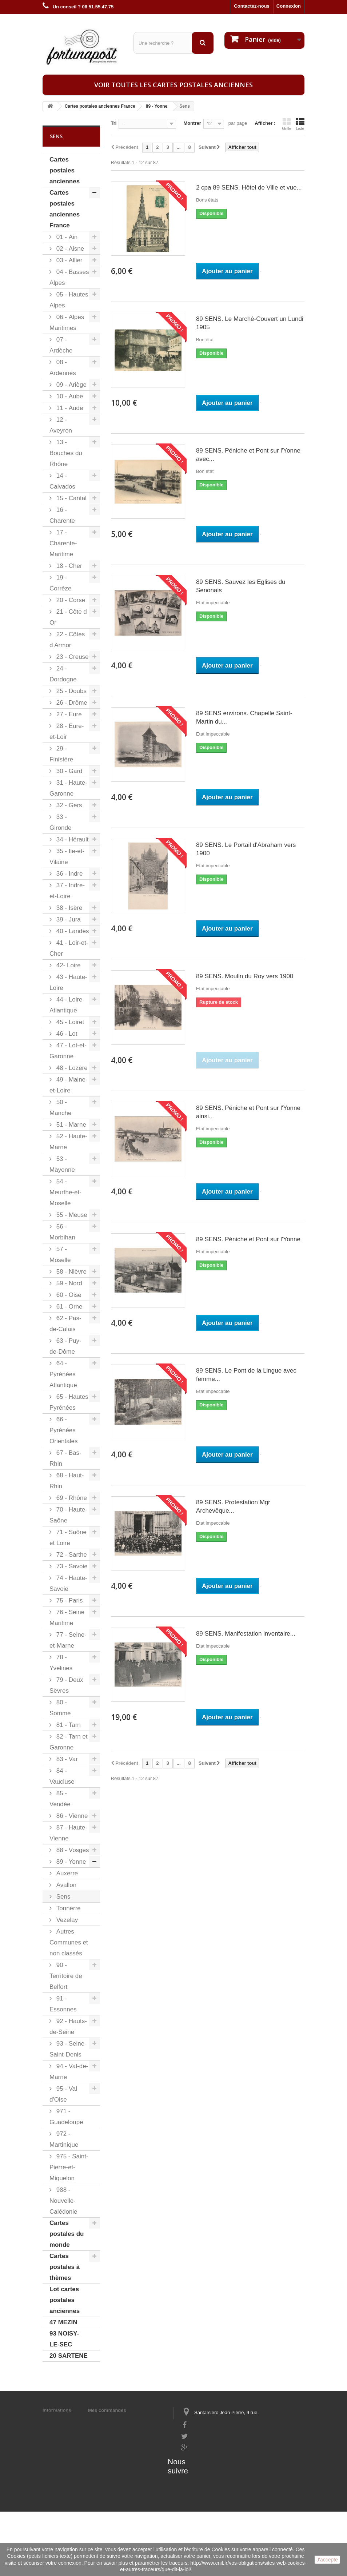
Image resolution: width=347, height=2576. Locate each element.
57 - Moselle (60, 1254)
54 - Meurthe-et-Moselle (65, 1192)
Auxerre (66, 1873)
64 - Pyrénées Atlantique (63, 1374)
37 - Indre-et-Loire (67, 891)
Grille (286, 124)
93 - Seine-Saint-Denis (68, 2049)
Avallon (65, 1885)
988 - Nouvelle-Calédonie (63, 2200)
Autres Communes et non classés (68, 1942)
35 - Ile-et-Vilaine (66, 856)
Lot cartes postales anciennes (64, 2300)
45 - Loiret (69, 1022)
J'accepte (327, 2560)
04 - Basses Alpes (69, 277)
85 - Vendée (60, 1799)
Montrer (192, 123)
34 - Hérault (72, 839)
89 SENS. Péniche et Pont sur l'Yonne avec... (248, 454)
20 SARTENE (68, 2355)
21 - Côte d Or (68, 617)
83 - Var (66, 1759)
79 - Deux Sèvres (66, 1685)
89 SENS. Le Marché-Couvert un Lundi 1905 (249, 323)
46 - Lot (66, 1033)
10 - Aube (69, 396)
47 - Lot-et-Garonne (68, 1051)
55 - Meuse (71, 1214)
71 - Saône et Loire (68, 1537)
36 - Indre (69, 873)
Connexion (288, 6)
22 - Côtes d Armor (67, 640)
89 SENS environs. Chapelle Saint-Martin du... (244, 717)
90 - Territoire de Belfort (65, 1976)
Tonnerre (68, 1908)
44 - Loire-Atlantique (66, 1005)
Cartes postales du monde (66, 2233)
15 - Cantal (71, 498)
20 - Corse (70, 600)
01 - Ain (66, 237)
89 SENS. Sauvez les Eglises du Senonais (241, 586)
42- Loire (68, 965)
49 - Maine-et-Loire (68, 1085)
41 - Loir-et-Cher (68, 948)
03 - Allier (69, 260)
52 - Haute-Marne (68, 1142)
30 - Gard (69, 771)
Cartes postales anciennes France (64, 209)
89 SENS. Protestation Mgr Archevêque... (233, 1506)
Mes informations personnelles (122, 2419)
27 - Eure (68, 714)
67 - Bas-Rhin (65, 1458)
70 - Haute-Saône (68, 1515)
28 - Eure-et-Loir (66, 731)
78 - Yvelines (60, 1663)
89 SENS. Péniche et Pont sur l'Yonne (248, 1239)
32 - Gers (68, 805)
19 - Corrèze (60, 583)
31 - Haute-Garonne (68, 788)
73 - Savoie (71, 1566)
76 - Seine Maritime (66, 1618)
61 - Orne (69, 1306)
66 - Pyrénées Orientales (63, 1430)
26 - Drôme (71, 702)
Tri (114, 123)
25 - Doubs (71, 691)
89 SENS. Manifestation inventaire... (245, 1633)
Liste (300, 124)
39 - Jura (68, 919)
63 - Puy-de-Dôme (65, 1346)
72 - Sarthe (71, 1554)
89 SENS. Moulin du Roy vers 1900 (244, 976)
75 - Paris (69, 1600)
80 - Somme (60, 1708)
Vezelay (66, 1919)
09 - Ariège (71, 384)
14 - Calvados (62, 481)
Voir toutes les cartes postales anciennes (173, 84)
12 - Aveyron (60, 425)
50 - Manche (60, 1107)
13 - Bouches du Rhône (65, 453)
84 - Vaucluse (62, 1776)
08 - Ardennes (62, 368)
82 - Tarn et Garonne (68, 1742)
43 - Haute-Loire (68, 982)
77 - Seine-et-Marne (68, 1640)
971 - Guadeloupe (66, 2117)
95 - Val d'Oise (63, 2094)
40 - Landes (72, 931)
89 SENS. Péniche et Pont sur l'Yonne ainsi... (248, 1112)
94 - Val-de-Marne (68, 2072)
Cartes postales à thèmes (64, 2267)
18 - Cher (68, 565)
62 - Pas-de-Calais (65, 1324)
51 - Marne (70, 1124)
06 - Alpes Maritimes (66, 322)
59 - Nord (68, 1283)
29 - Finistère (61, 754)
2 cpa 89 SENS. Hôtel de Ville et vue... (249, 187)
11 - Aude (69, 408)
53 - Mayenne (62, 1164)
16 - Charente (62, 515)
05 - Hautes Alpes (68, 300)
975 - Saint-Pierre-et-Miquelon (68, 2167)
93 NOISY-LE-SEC (64, 2339)
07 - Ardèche (60, 345)
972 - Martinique (63, 2139)
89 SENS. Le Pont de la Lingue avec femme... (246, 1374)
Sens (62, 1896)
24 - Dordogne (63, 674)
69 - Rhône (71, 1497)
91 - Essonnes (63, 2004)
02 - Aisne (69, 248)
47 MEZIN (63, 2322)
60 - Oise (68, 1294)
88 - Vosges (72, 1850)
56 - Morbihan (62, 1232)
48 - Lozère (71, 1067)
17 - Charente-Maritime (63, 543)
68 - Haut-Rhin (66, 1481)
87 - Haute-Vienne (68, 1833)
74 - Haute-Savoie (68, 1583)
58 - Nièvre (71, 1271)
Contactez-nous (252, 6)
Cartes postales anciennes (64, 170)
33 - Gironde (60, 822)
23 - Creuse (72, 656)
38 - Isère (69, 907)
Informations (57, 2410)
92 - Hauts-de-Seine (68, 2026)
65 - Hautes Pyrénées (68, 1402)
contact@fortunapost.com (209, 2472)
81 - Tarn (68, 1724)
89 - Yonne (70, 1861)
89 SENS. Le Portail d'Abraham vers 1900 (246, 849)
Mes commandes (107, 2410)
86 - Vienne (71, 1815)
